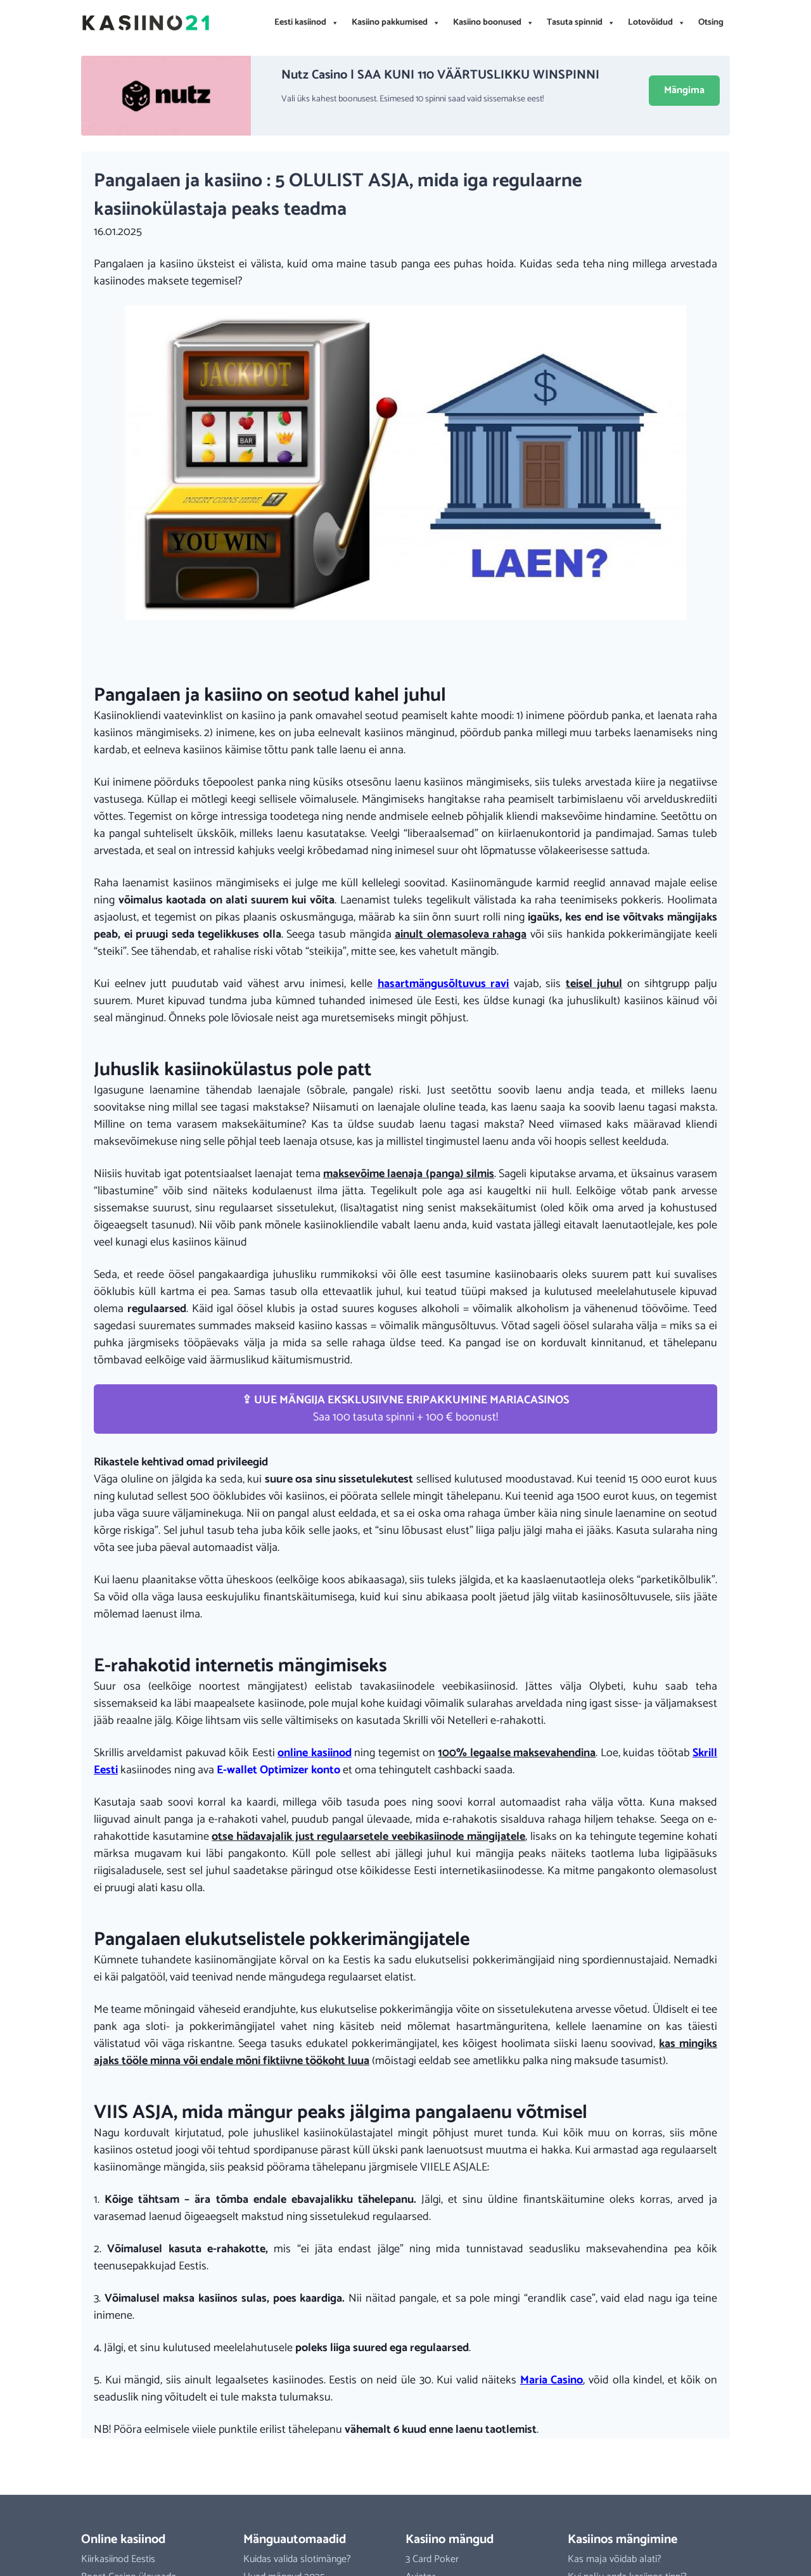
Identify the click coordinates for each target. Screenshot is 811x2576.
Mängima (684, 90)
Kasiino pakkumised (396, 22)
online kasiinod (314, 1753)
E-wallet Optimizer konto (278, 1770)
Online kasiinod (123, 2539)
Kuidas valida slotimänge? (297, 2559)
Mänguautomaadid (294, 2539)
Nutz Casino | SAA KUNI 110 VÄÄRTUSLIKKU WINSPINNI (440, 75)
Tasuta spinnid (581, 22)
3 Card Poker (432, 2559)
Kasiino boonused (493, 22)
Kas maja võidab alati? (614, 2559)
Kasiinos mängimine (622, 2539)
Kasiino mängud (450, 2539)
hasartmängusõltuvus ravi (443, 983)
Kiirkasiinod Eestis (118, 2559)
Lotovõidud (657, 22)
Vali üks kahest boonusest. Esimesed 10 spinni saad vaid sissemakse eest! (412, 99)
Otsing (711, 22)
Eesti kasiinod (306, 22)
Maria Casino (552, 2380)
